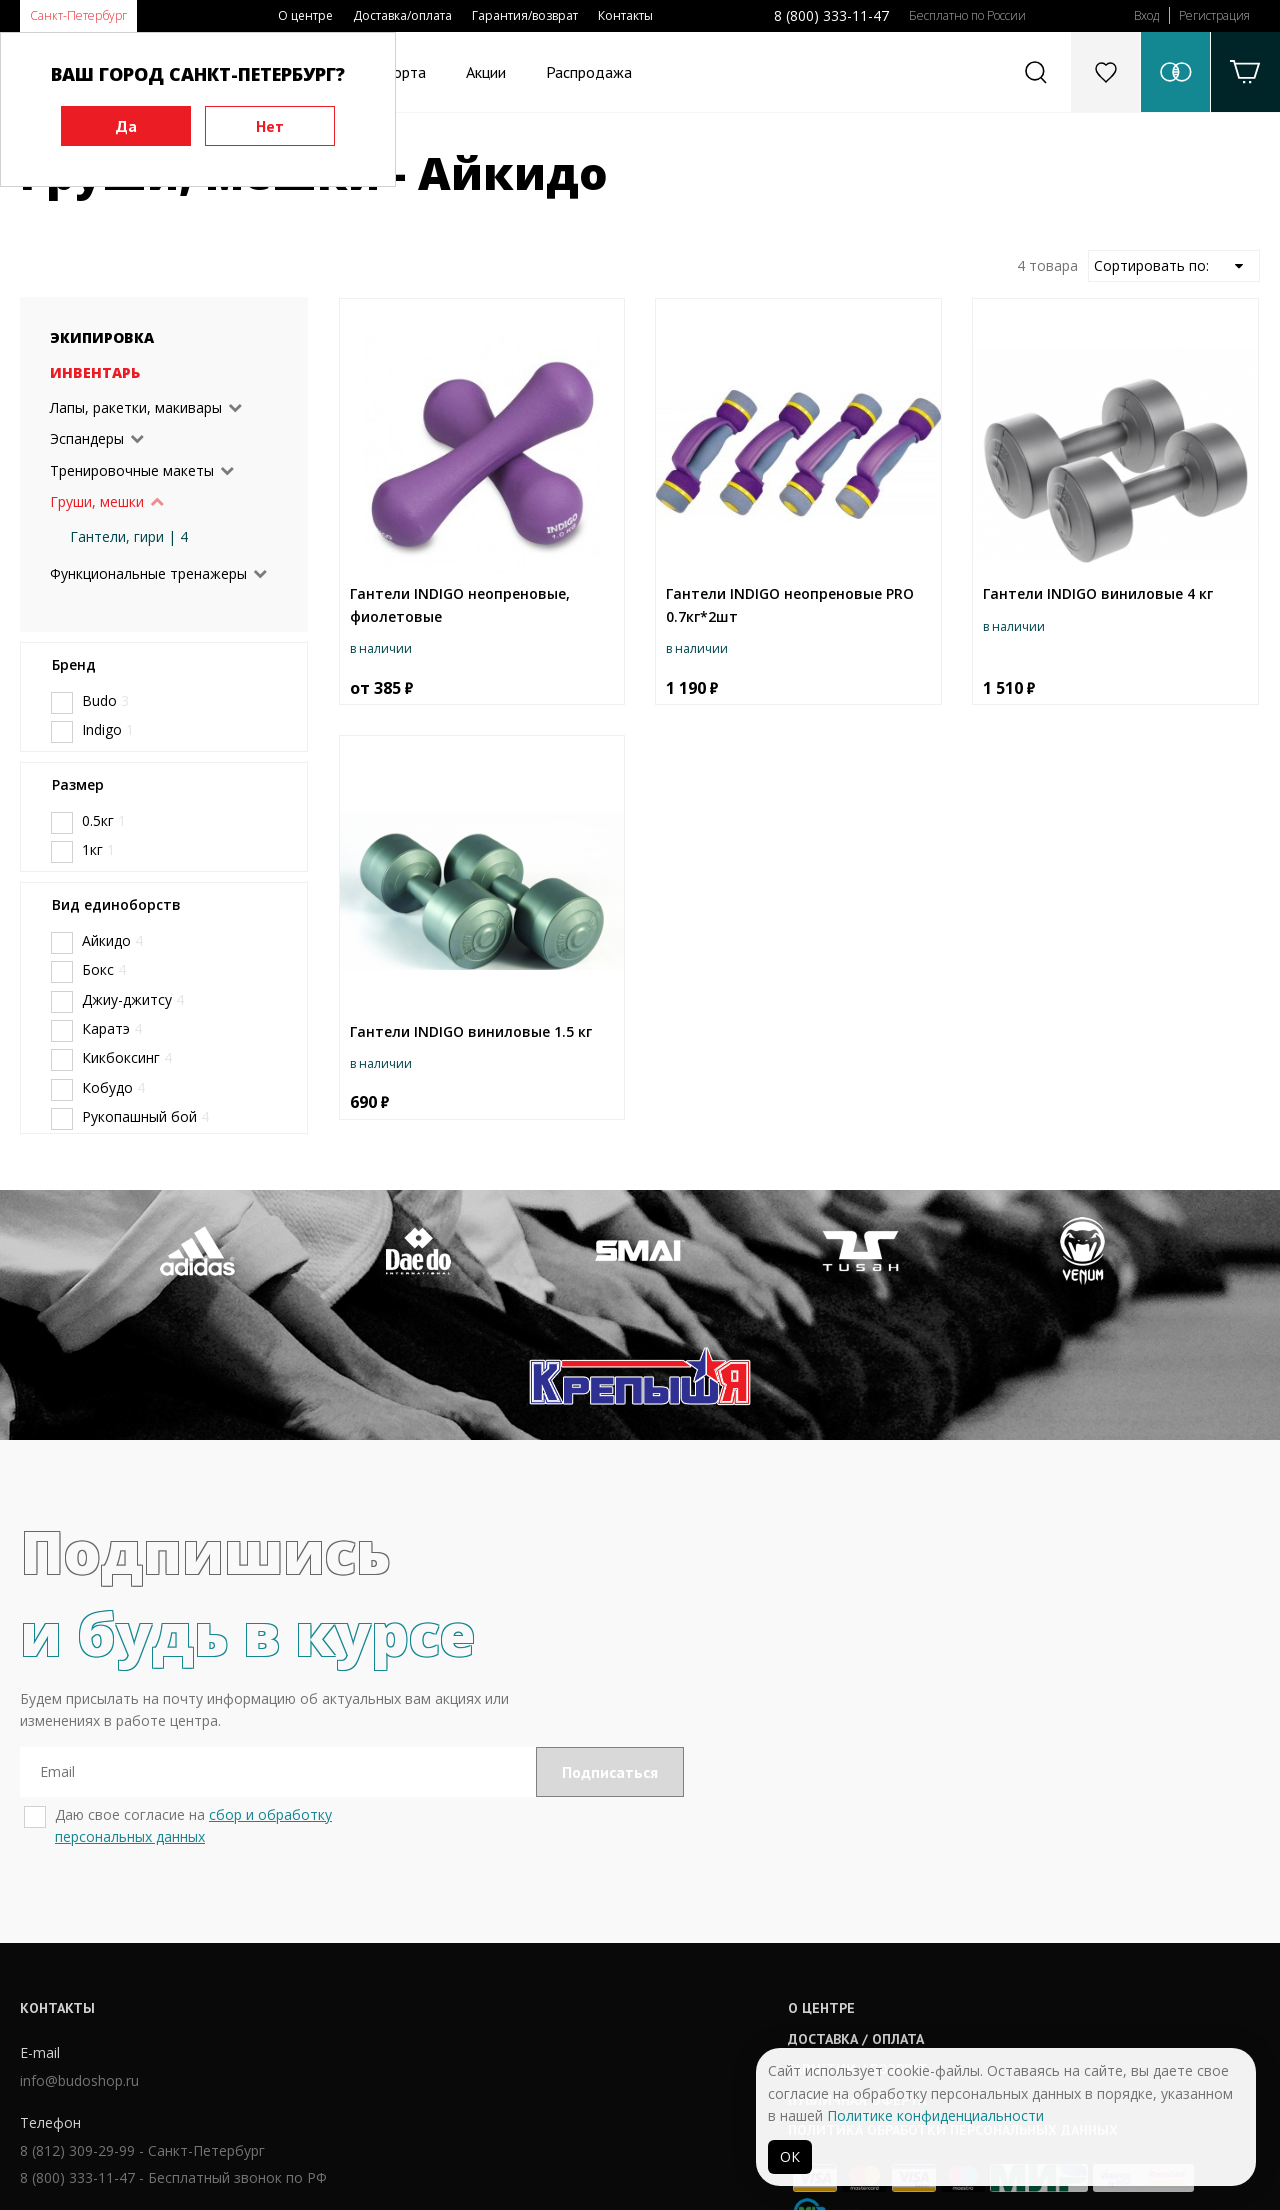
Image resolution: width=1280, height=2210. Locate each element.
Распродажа (589, 72)
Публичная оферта (585, 1977)
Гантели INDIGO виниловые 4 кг (1098, 593)
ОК (790, 2156)
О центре (305, 15)
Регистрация (1214, 15)
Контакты (625, 15)
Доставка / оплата (584, 1916)
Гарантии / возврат (586, 1946)
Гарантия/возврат (525, 15)
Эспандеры (87, 438)
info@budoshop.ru (79, 1958)
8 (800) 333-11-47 (831, 15)
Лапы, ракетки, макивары (136, 407)
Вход (1146, 15)
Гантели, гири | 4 (129, 536)
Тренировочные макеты (132, 470)
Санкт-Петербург (78, 15)
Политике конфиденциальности (935, 2115)
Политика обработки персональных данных (681, 2007)
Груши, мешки (97, 501)
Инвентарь (95, 372)
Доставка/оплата (402, 15)
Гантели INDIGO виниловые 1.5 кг (471, 1031)
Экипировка (102, 337)
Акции (486, 72)
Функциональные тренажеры (148, 573)
